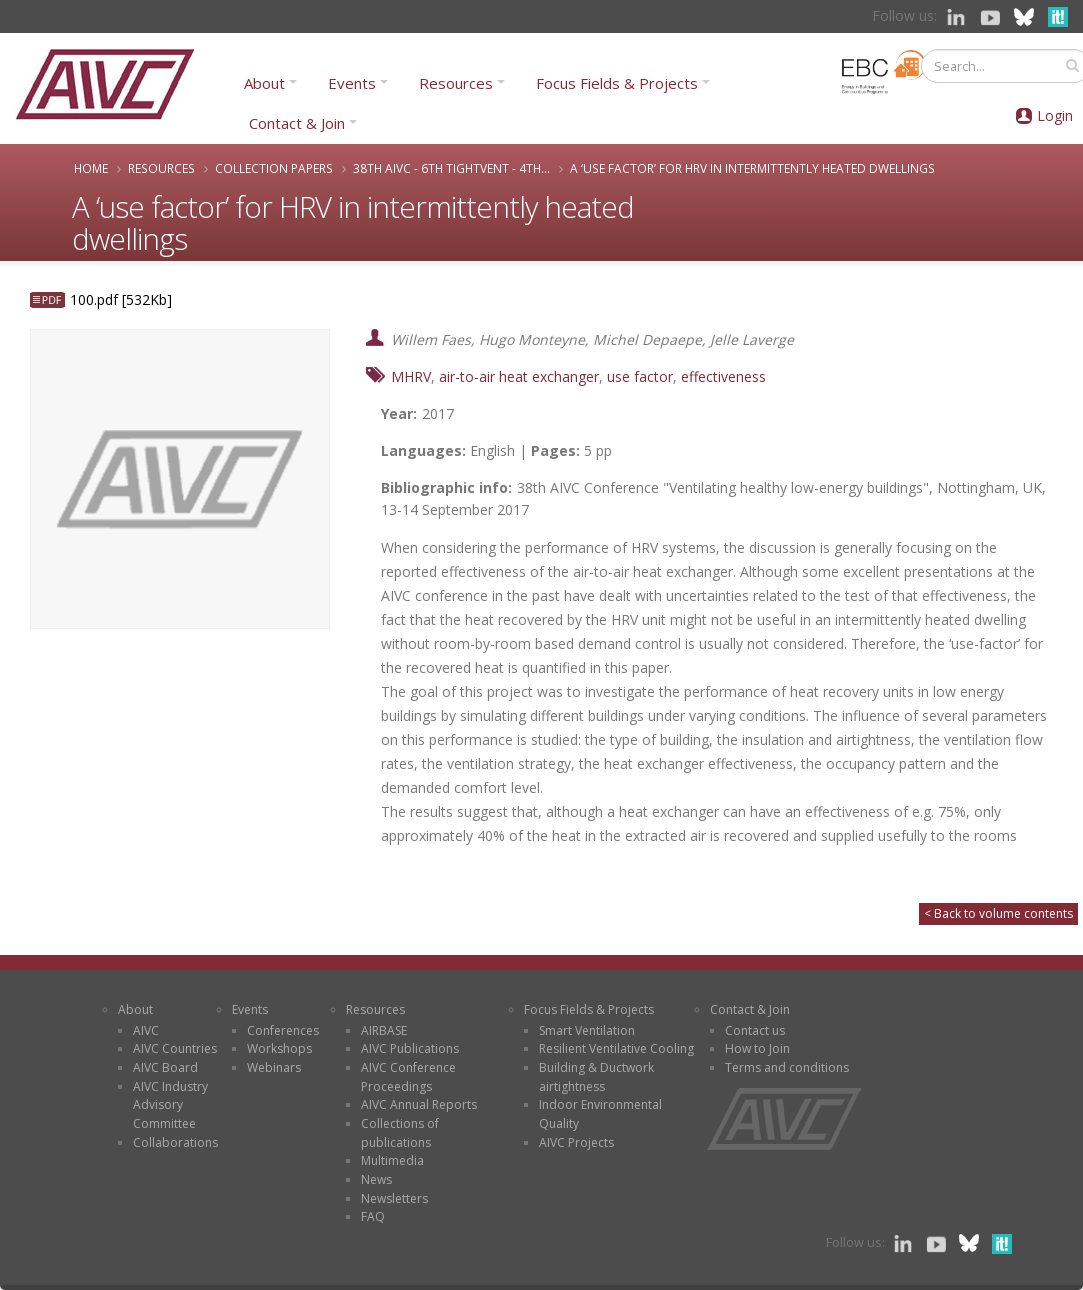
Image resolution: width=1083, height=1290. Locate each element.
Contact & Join (297, 123)
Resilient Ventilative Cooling (616, 1048)
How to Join (757, 1048)
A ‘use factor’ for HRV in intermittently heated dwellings (752, 168)
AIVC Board (165, 1067)
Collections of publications (400, 1133)
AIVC (146, 1030)
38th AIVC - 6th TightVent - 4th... (451, 168)
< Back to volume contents (998, 913)
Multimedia (392, 1160)
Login (1055, 115)
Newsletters (394, 1198)
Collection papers (274, 168)
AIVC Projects (576, 1142)
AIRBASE (384, 1030)
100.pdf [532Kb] (121, 299)
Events (352, 83)
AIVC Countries (175, 1048)
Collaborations (175, 1142)
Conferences (283, 1030)
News (376, 1179)
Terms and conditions (787, 1067)
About (264, 83)
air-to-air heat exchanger (519, 376)
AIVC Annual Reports (419, 1104)
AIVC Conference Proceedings (408, 1077)
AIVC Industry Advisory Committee (170, 1105)
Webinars (274, 1067)
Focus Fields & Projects (617, 83)
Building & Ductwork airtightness (596, 1077)
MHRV (411, 376)
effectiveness (723, 376)
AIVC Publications (410, 1048)
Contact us (755, 1030)
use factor (640, 376)
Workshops (279, 1048)
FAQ (373, 1216)
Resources (456, 83)
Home (91, 168)
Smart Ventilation (587, 1030)
